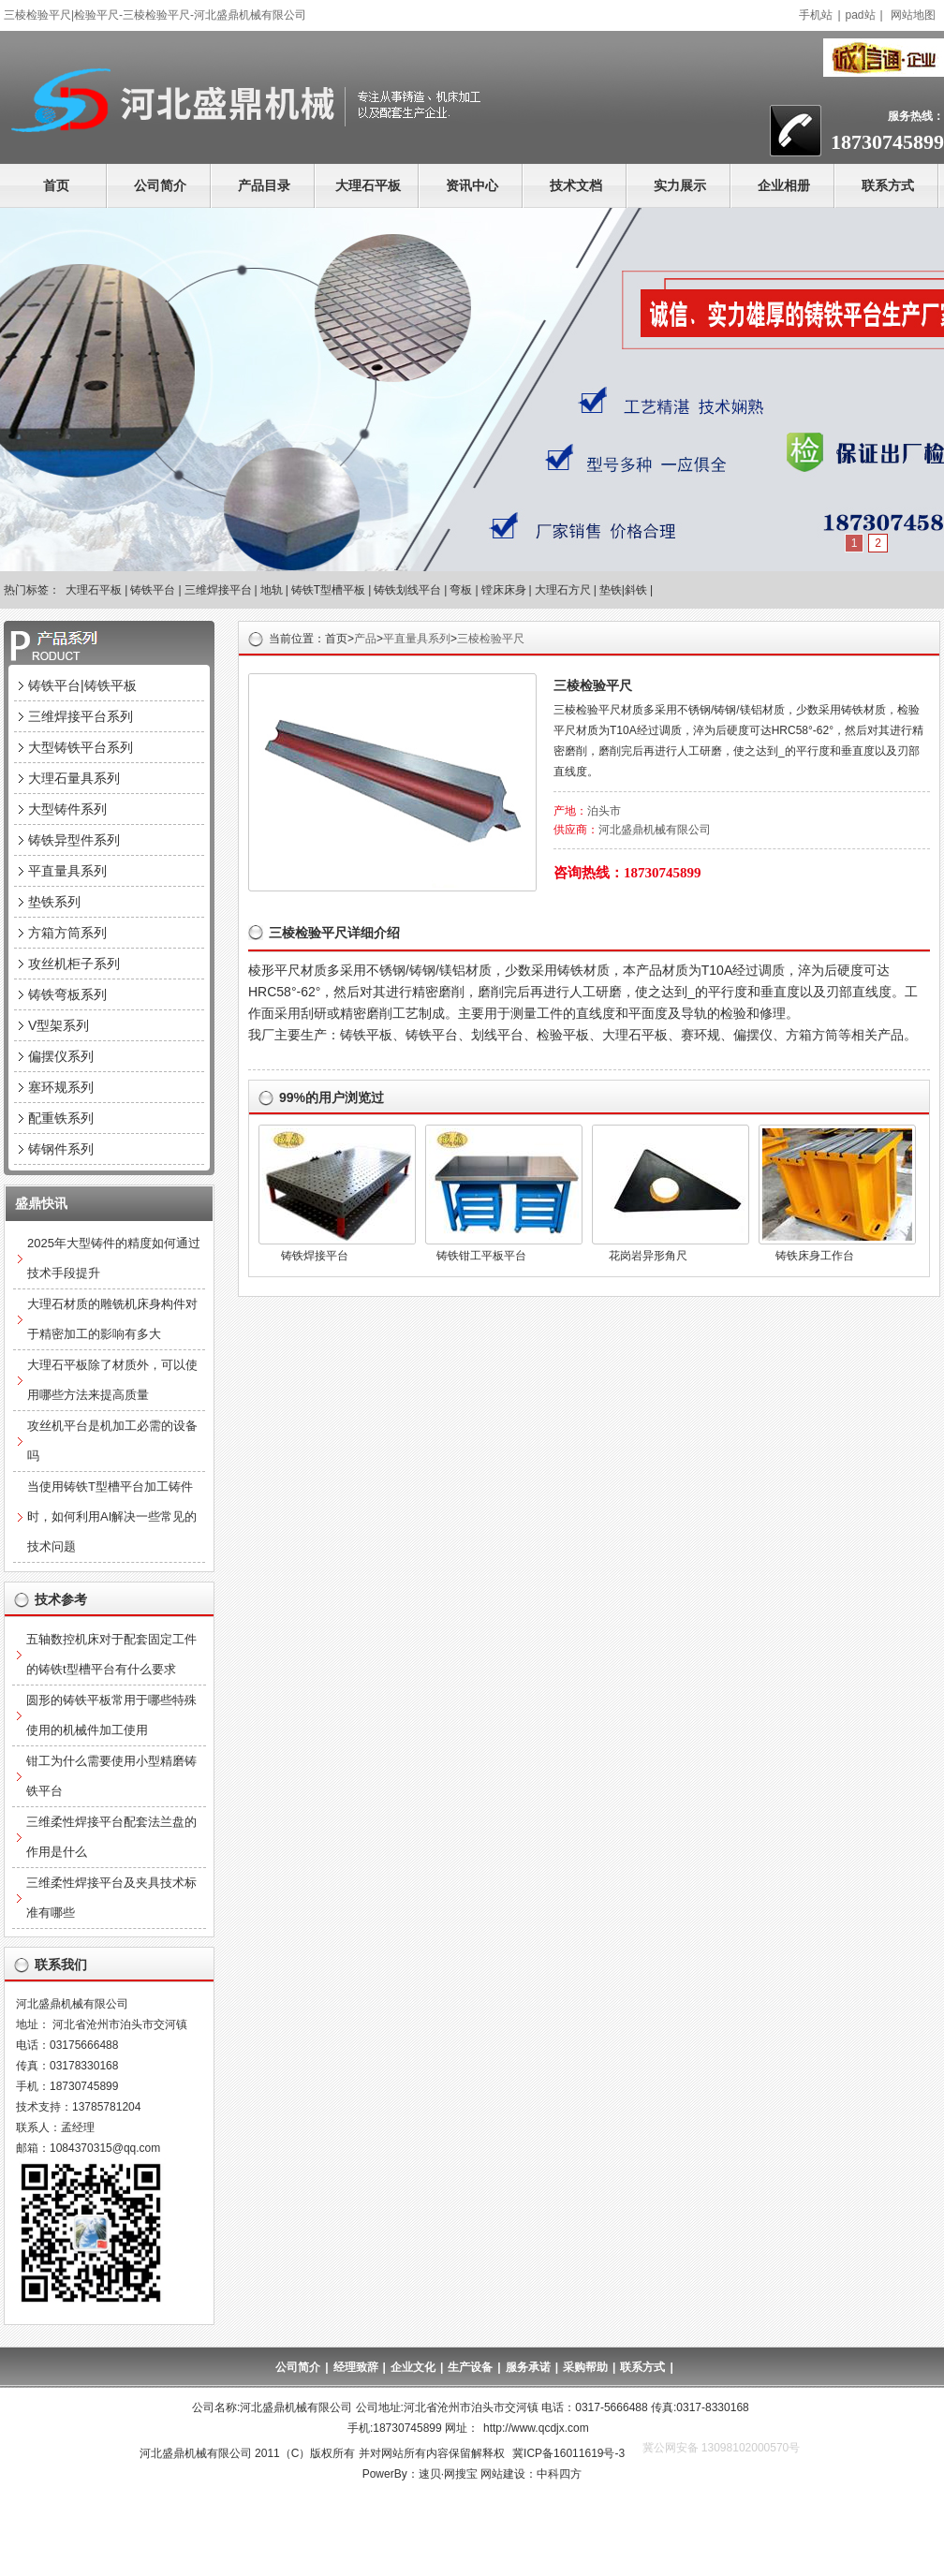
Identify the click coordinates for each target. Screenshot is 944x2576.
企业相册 (784, 185)
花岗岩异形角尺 (648, 1255)
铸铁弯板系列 (67, 994)
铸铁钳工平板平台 (481, 1255)
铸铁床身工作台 (814, 1255)
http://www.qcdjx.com (536, 2428)
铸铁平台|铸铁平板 (82, 685)
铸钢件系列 (61, 1148)
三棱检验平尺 (490, 638)
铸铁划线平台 (407, 589)
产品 (365, 638)
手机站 (816, 15)
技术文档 (576, 185)
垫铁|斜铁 (623, 589)
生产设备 (470, 2367)
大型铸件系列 (67, 809)
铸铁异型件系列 (74, 839)
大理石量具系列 (74, 778)
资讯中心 (472, 185)
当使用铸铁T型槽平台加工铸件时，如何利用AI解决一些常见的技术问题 (112, 1516)
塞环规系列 (61, 1087)
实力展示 (680, 185)
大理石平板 (368, 185)
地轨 (271, 589)
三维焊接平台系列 (80, 716)
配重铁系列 (61, 1118)
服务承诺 (528, 2367)
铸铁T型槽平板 (328, 589)
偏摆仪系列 (61, 1056)
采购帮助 (585, 2367)
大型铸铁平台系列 (80, 747)
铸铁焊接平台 (314, 1255)
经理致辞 (355, 2367)
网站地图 (913, 15)
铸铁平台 (152, 589)
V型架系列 (58, 1025)
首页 (56, 185)
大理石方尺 (563, 589)
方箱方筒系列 (67, 932)
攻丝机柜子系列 (74, 963)
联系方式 (888, 185)
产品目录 (264, 185)
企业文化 (413, 2367)
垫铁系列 (54, 901)
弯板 (461, 589)
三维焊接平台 (218, 589)
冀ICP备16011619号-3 (568, 2453)
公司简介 (160, 185)
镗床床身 (503, 589)
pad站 (861, 15)
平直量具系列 (416, 638)
